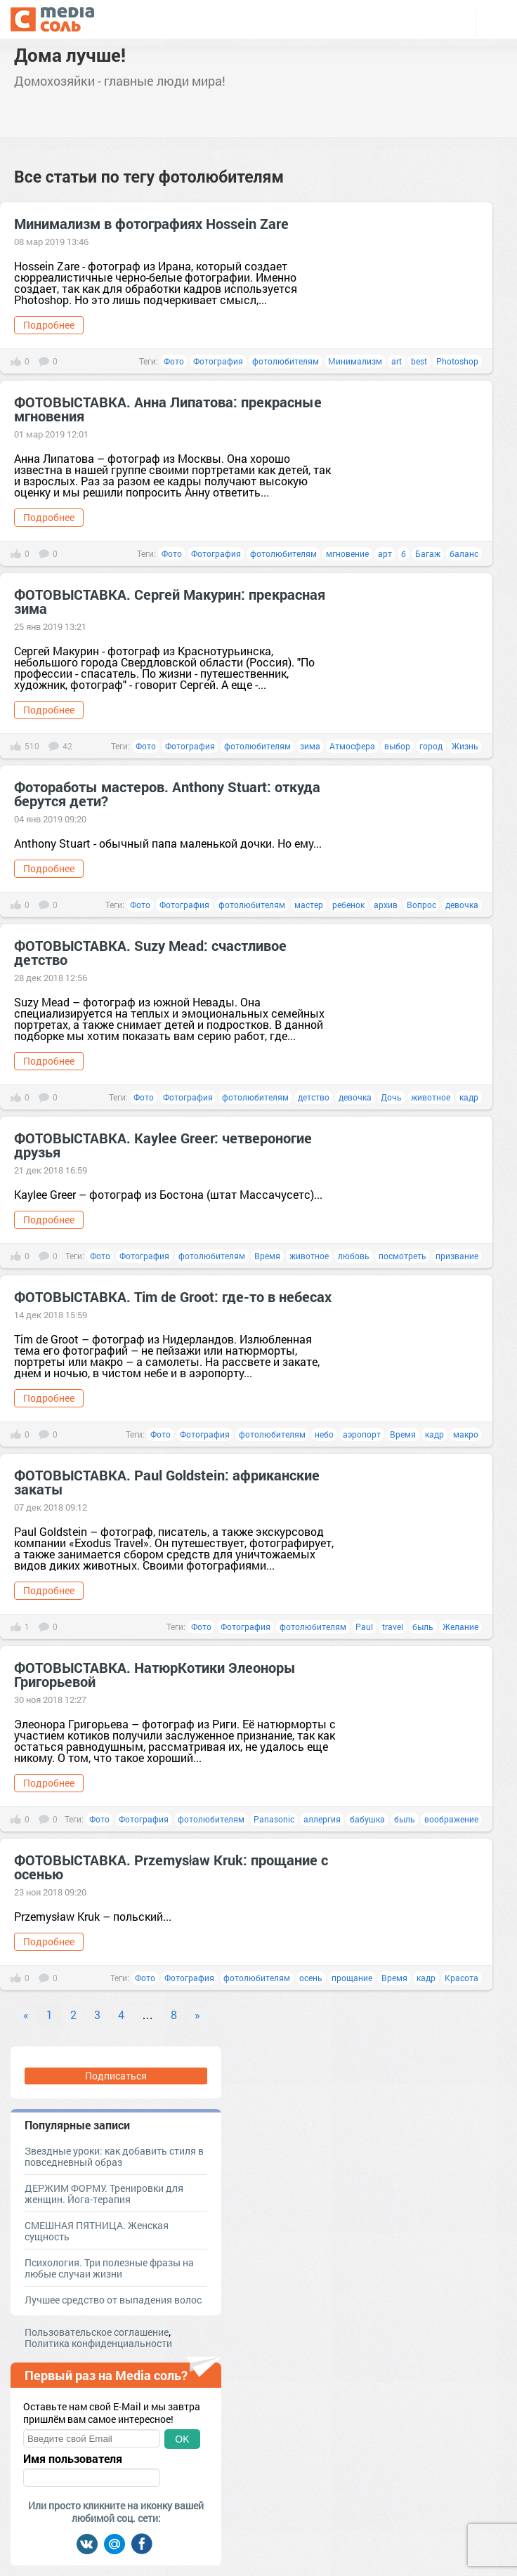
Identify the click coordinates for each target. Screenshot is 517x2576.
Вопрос (421, 904)
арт (385, 553)
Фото (174, 361)
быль (422, 1626)
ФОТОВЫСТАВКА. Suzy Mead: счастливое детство (150, 952)
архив (386, 904)
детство (313, 1097)
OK (182, 2439)
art (396, 361)
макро (465, 1434)
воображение (451, 1819)
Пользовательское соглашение (97, 2332)
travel (392, 1626)
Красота (461, 1977)
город (431, 745)
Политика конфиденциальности (98, 2343)
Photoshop (457, 361)
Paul (364, 1626)
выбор (397, 745)
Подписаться (116, 2075)
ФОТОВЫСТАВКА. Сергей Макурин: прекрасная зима (169, 601)
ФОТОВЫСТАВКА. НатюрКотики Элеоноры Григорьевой (155, 1674)
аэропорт (362, 1434)
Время (267, 1255)
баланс (464, 553)
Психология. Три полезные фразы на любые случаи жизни (109, 2268)
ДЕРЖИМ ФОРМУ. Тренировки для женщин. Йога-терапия (104, 2193)
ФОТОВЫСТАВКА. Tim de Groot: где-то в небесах (173, 1296)
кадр (468, 1097)
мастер (308, 904)
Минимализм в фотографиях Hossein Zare (151, 223)
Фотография (218, 361)
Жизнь (465, 745)
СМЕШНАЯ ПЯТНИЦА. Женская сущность (97, 2231)
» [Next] (197, 2014)
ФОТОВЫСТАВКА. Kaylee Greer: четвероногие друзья (163, 1145)
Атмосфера (352, 745)
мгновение (347, 553)
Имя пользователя (72, 2458)
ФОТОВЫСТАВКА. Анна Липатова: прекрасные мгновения (168, 409)
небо (324, 1434)
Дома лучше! (70, 55)
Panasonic (274, 1819)
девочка (461, 904)
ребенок (348, 904)
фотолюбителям (285, 361)
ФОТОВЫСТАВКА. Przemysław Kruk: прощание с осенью (171, 1867)
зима (310, 745)
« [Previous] (26, 2014)
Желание (460, 1626)
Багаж (427, 553)
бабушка (367, 1819)
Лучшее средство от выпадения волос (113, 2299)
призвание (457, 1255)
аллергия (322, 1819)
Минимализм (355, 361)
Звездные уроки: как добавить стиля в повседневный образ (114, 2156)
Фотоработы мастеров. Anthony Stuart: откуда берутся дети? (167, 794)
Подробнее (48, 324)
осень (310, 1977)
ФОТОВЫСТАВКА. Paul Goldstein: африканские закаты (167, 1482)
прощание (352, 1977)
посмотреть (402, 1255)
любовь (353, 1255)
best (419, 361)
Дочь (391, 1097)
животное (430, 1097)
